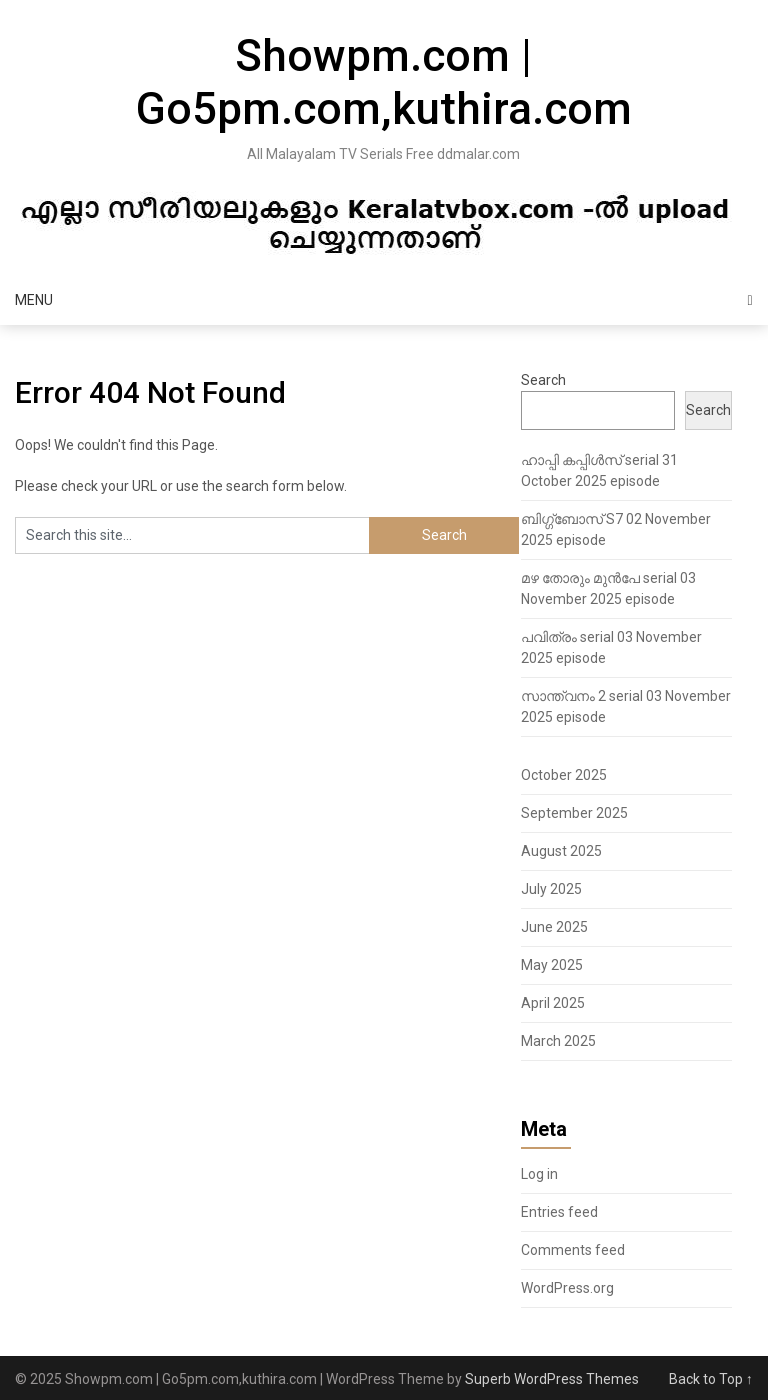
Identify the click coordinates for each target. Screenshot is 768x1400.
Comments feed (573, 1250)
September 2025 (574, 813)
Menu (34, 300)
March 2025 (558, 1041)
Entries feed (559, 1212)
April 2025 (553, 1003)
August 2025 (561, 851)
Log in (539, 1174)
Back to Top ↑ (711, 1379)
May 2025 (552, 965)
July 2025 (551, 889)
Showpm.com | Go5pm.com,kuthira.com (384, 82)
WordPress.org (567, 1288)
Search (543, 380)
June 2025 (554, 927)
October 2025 (564, 775)
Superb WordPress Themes (552, 1379)
